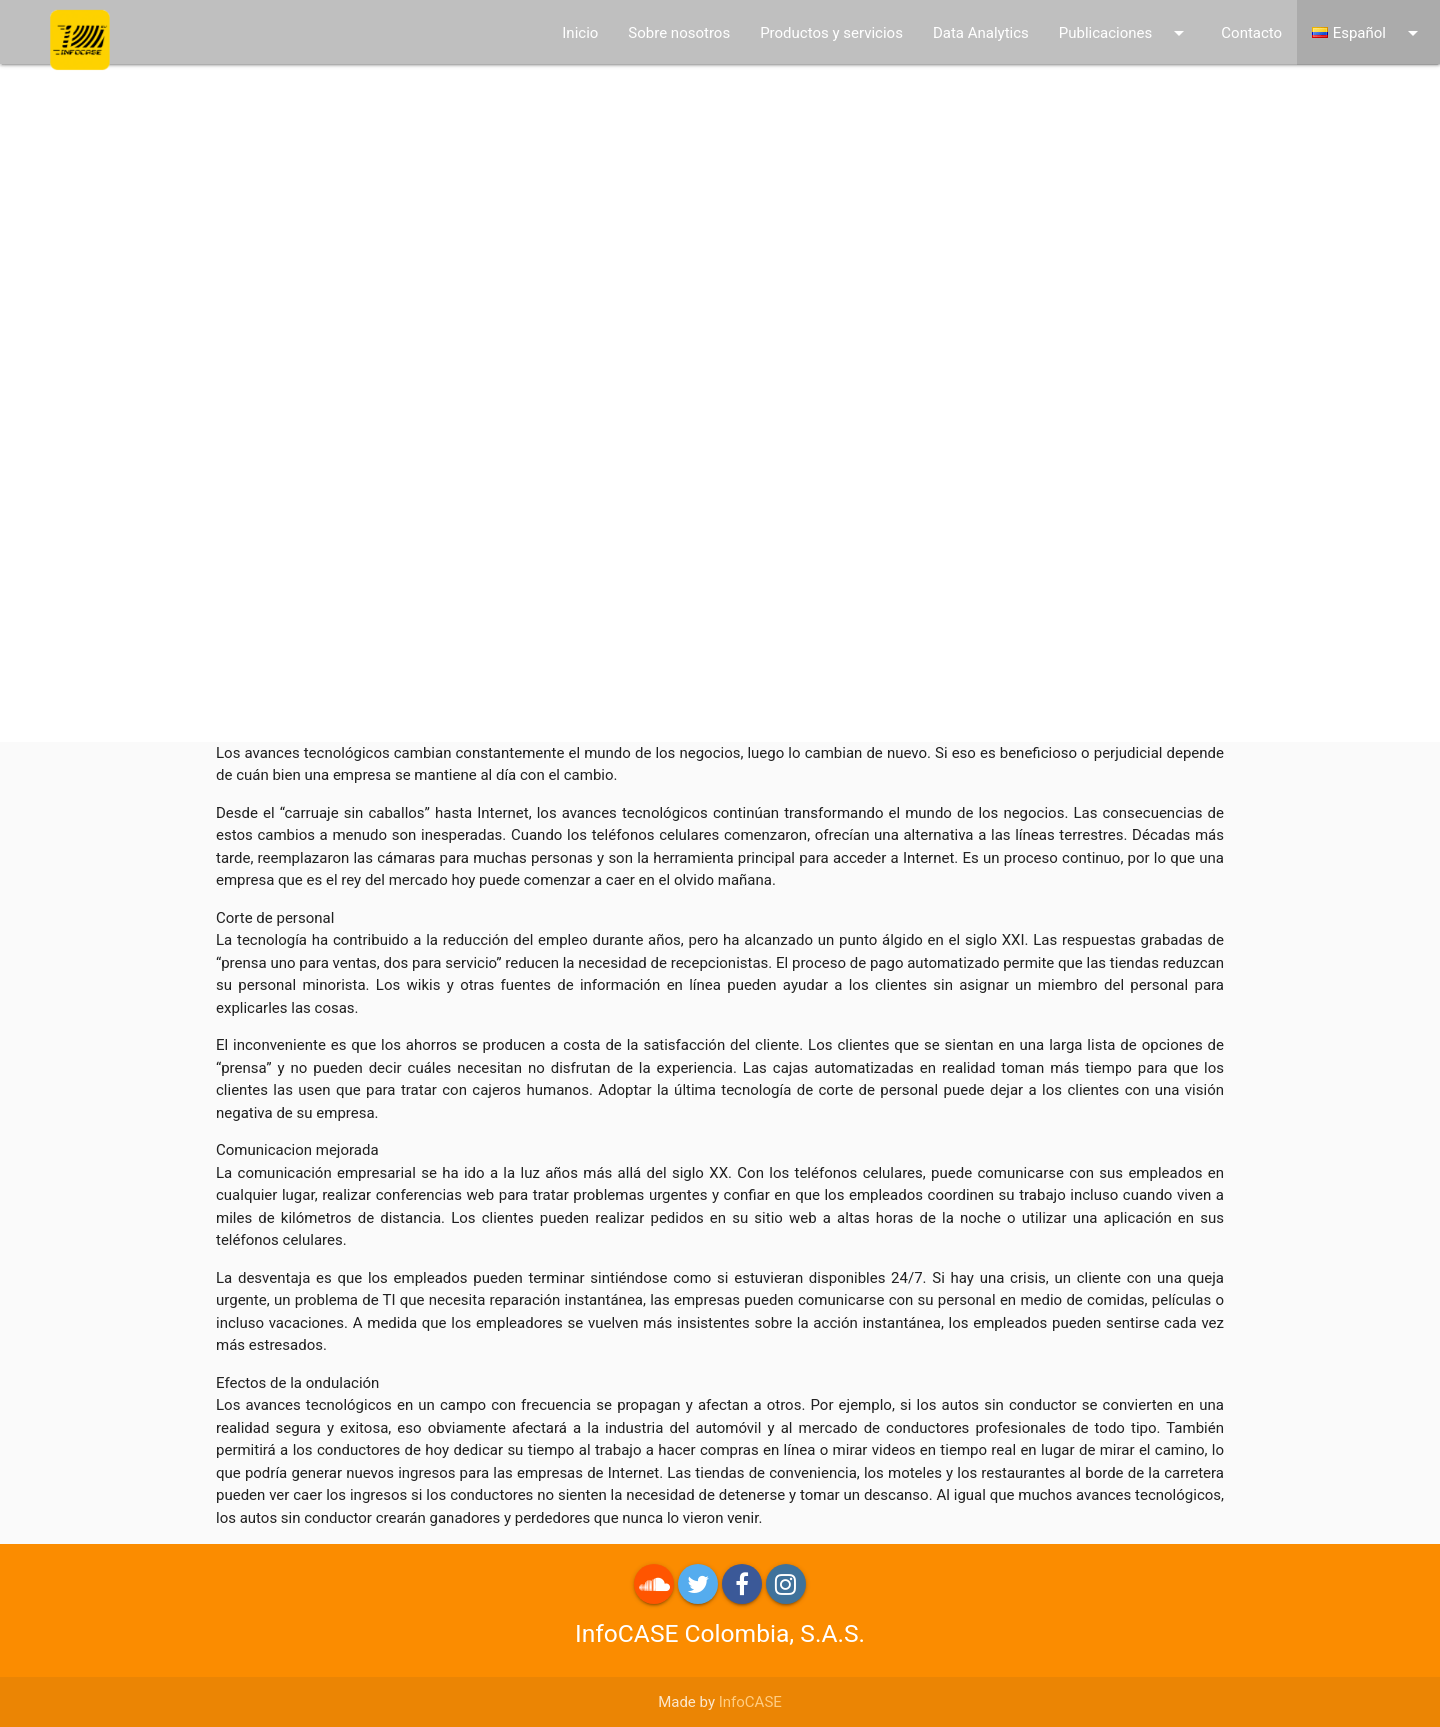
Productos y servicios (831, 33)
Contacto (1251, 33)
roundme (654, 1584)
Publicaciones (1125, 33)
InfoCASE (750, 1702)
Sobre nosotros (679, 33)
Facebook (742, 1584)
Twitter (698, 1584)
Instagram (786, 1584)
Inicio (580, 33)
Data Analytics (981, 33)
